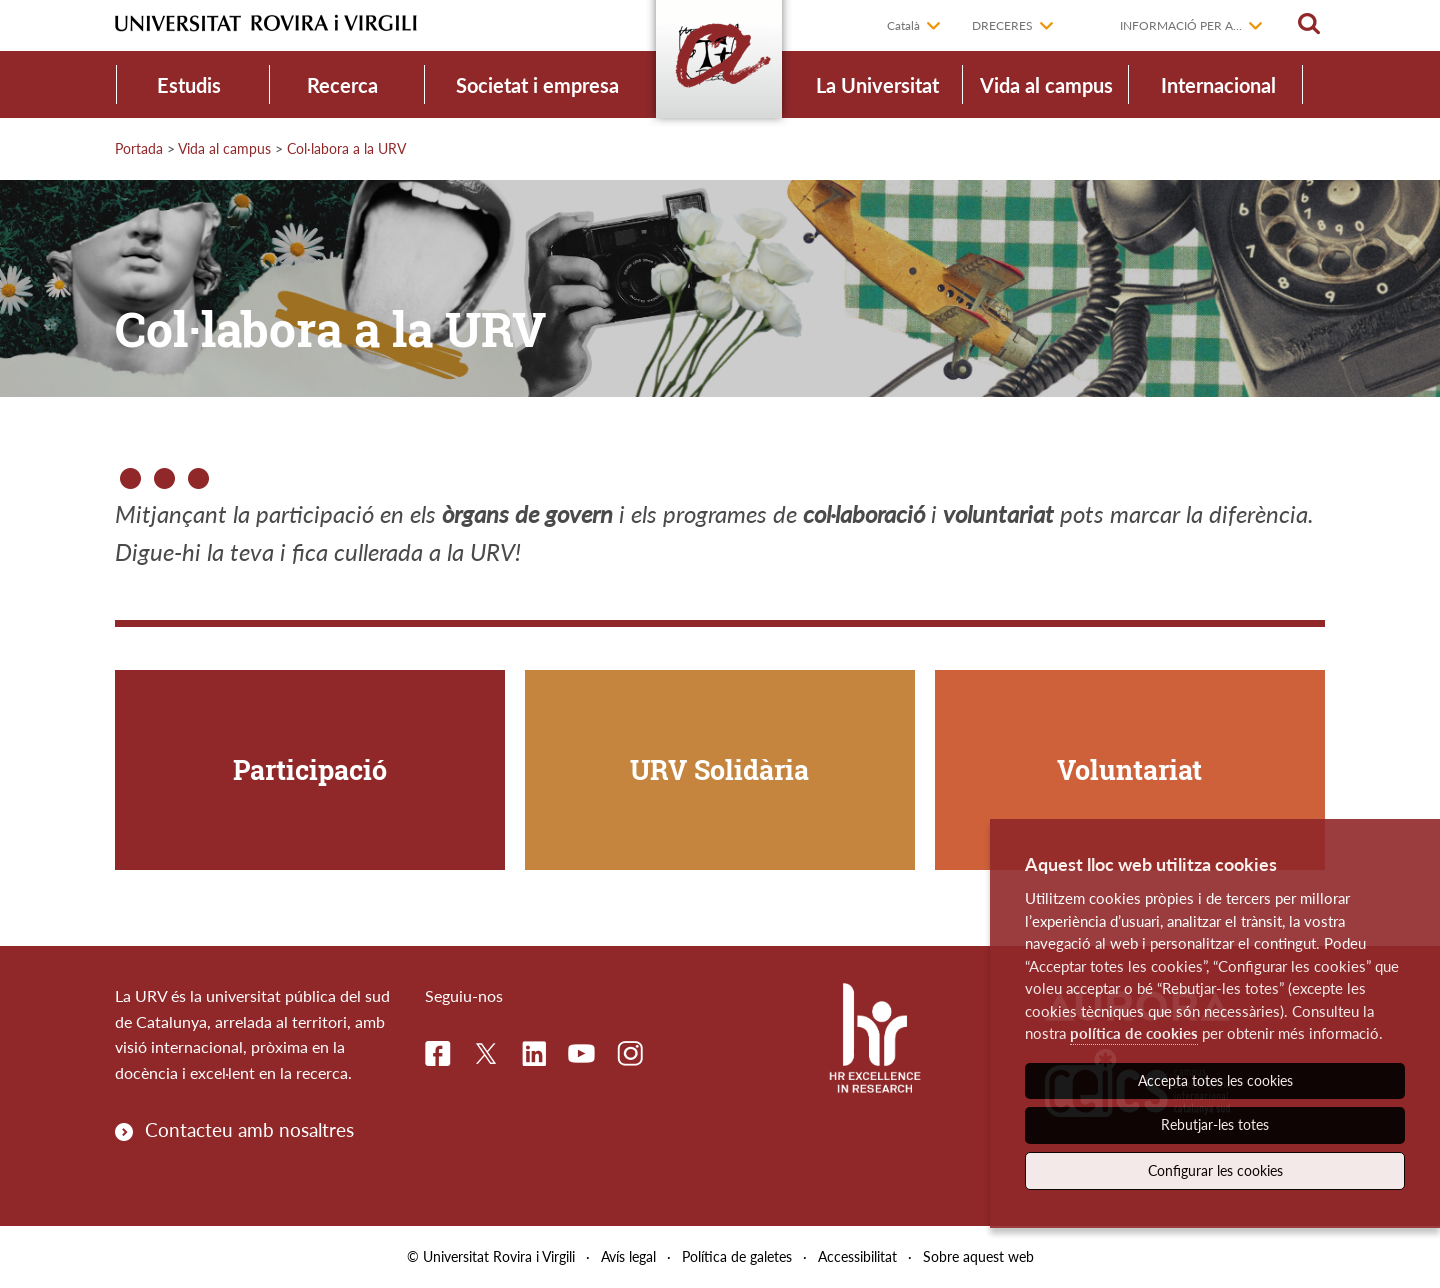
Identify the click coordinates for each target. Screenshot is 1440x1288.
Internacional (1218, 85)
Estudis (189, 85)
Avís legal (628, 1256)
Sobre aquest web (978, 1256)
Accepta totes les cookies (1215, 1080)
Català (903, 25)
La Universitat (877, 85)
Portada (139, 148)
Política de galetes (737, 1256)
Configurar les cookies (1215, 1170)
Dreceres (1002, 25)
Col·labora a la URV (346, 148)
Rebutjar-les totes (1215, 1124)
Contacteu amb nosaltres (249, 1129)
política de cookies (1134, 1033)
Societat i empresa (537, 85)
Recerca (342, 85)
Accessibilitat (857, 1256)
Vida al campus (1046, 85)
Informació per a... (1181, 25)
